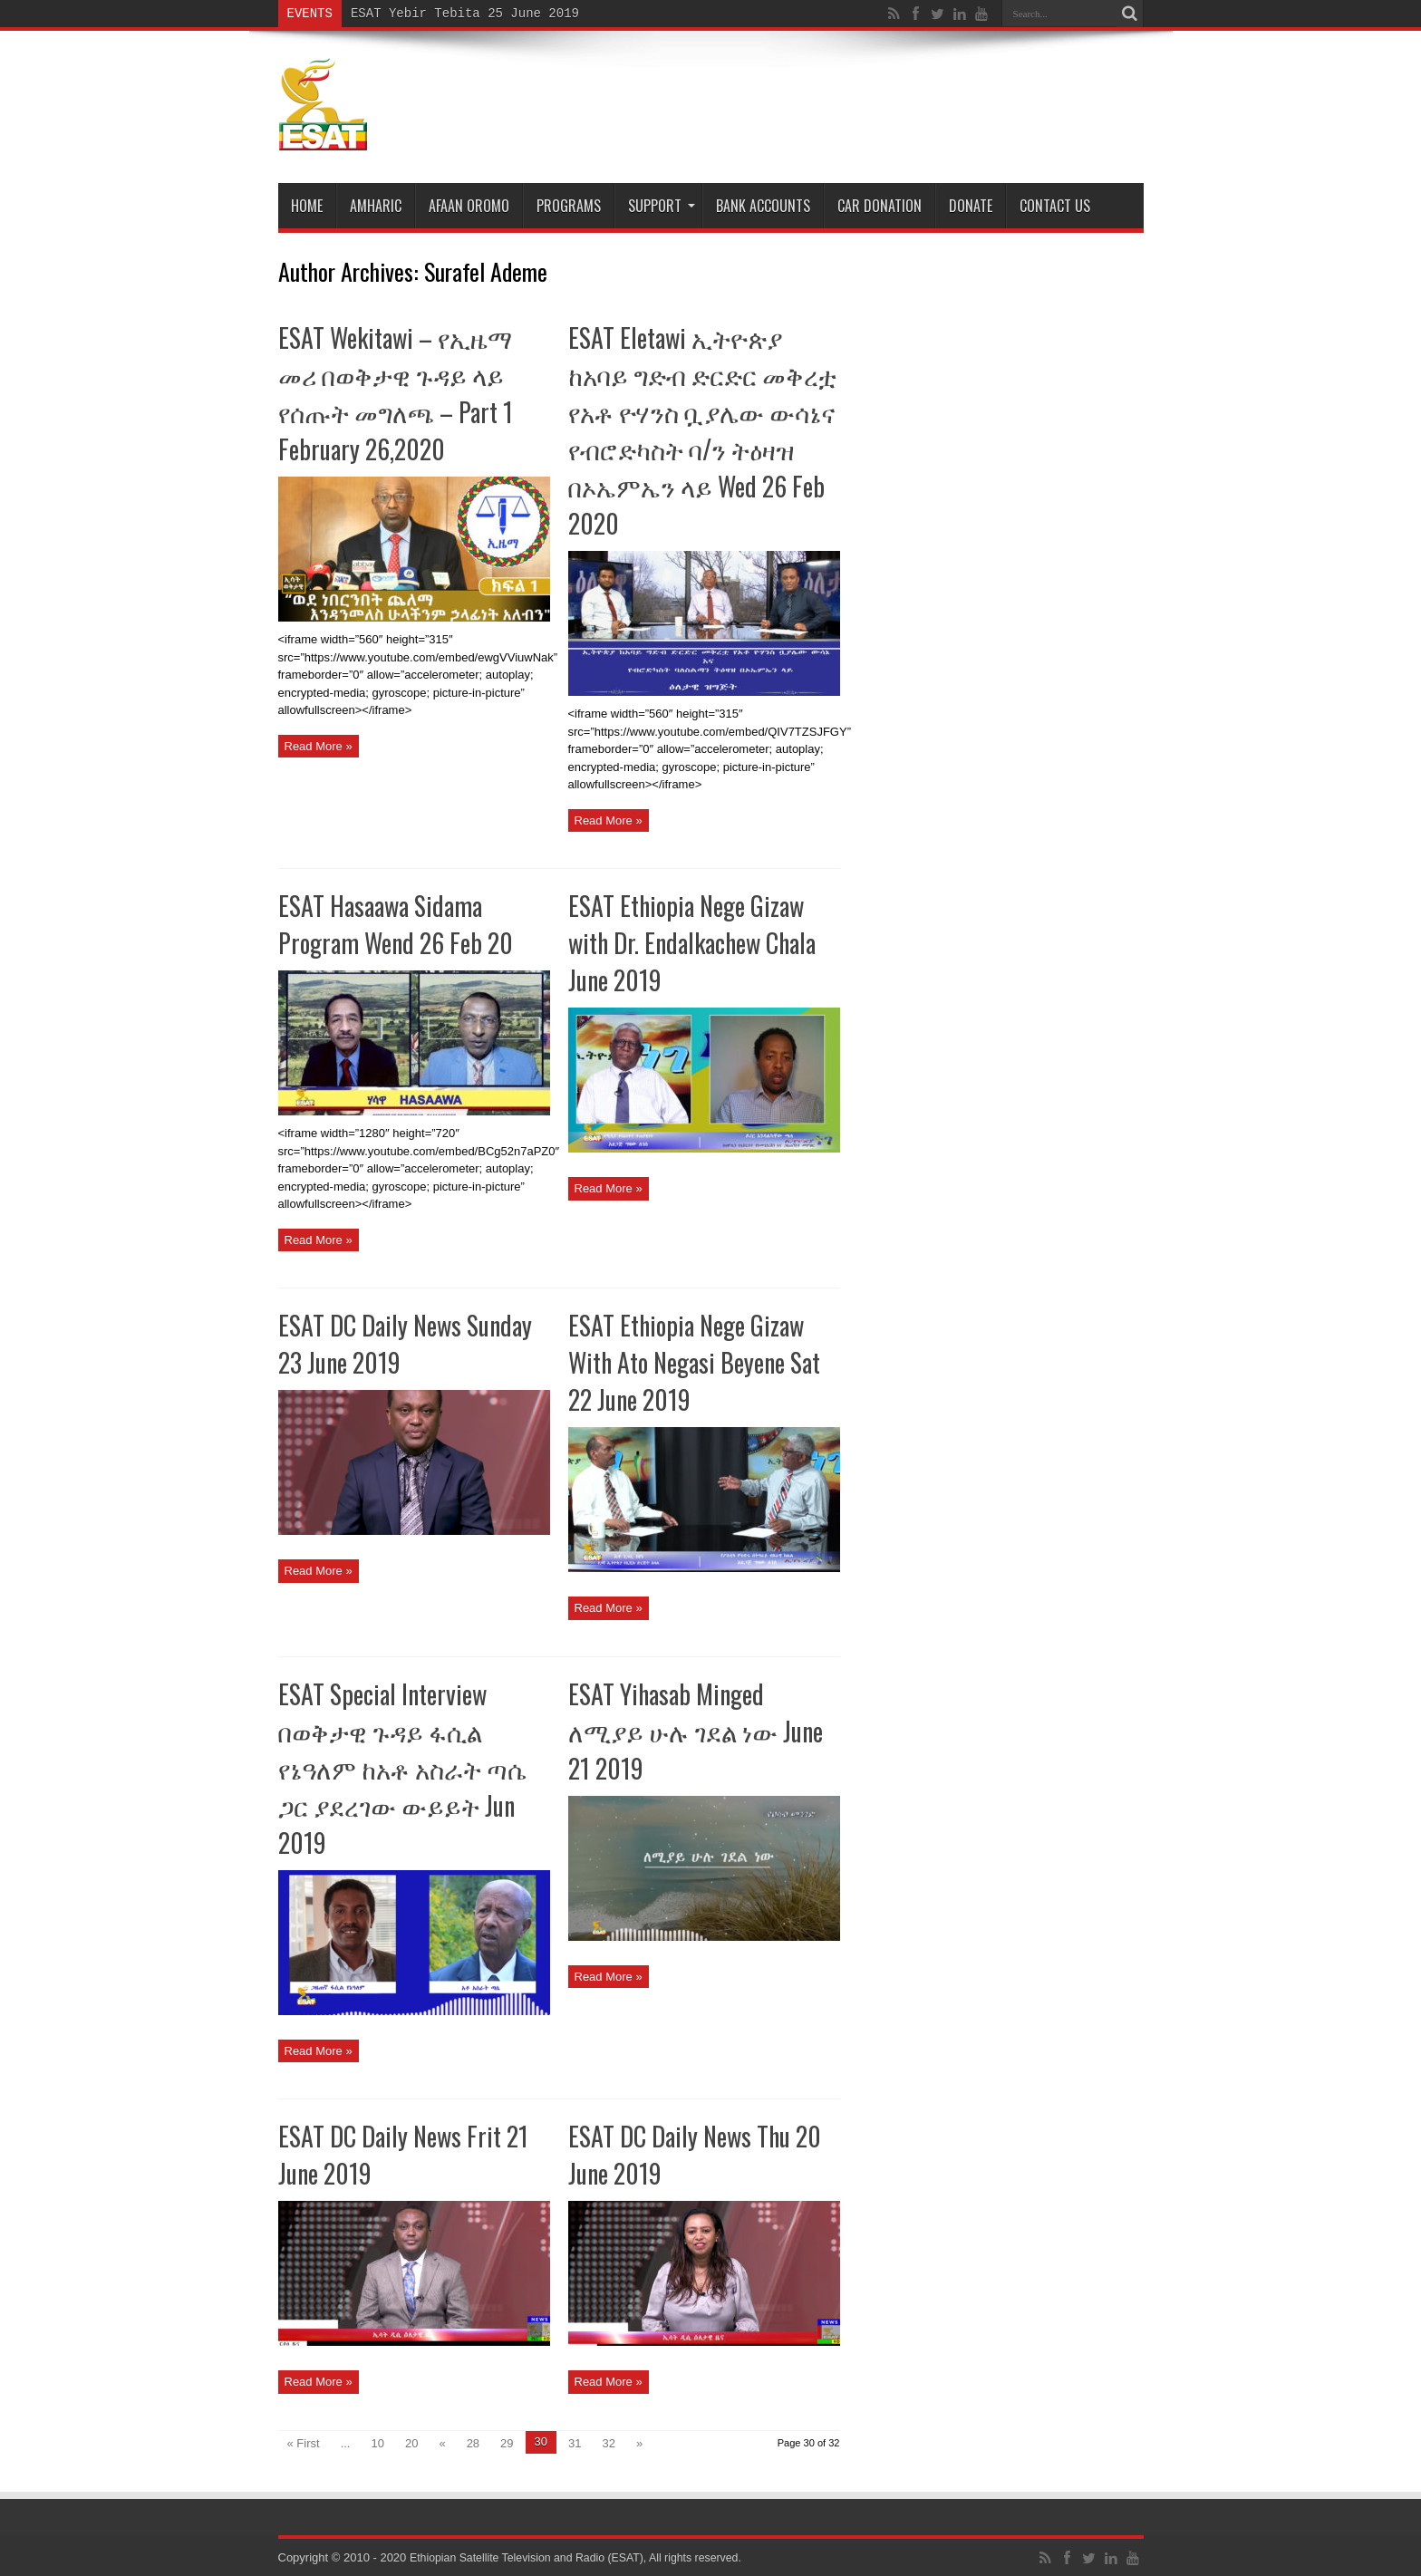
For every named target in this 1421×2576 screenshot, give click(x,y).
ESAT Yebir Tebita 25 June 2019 (465, 13)
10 (377, 2443)
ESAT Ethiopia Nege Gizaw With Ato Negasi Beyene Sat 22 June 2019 (694, 1362)
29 (506, 2443)
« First (303, 2443)
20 (411, 2443)
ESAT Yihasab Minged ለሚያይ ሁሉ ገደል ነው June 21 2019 (695, 1731)
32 (609, 2443)
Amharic (375, 206)
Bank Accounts (763, 206)
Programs (568, 206)
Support (661, 206)
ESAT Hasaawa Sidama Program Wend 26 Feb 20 (395, 924)
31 (574, 2443)
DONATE (970, 206)
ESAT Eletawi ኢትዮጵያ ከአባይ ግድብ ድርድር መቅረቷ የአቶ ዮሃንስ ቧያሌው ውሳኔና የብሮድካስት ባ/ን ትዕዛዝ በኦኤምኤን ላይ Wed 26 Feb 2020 (702, 430)
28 (473, 2443)
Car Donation (879, 206)
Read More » (319, 746)
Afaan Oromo (469, 206)
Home (307, 206)
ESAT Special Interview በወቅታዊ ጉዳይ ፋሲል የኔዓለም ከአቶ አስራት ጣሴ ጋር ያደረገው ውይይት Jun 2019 (402, 1768)
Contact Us (1055, 206)
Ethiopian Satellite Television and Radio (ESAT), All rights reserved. (585, 2557)
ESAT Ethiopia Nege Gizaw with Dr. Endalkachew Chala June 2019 (692, 943)
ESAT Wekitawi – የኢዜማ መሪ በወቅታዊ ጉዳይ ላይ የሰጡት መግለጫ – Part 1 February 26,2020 (395, 393)
